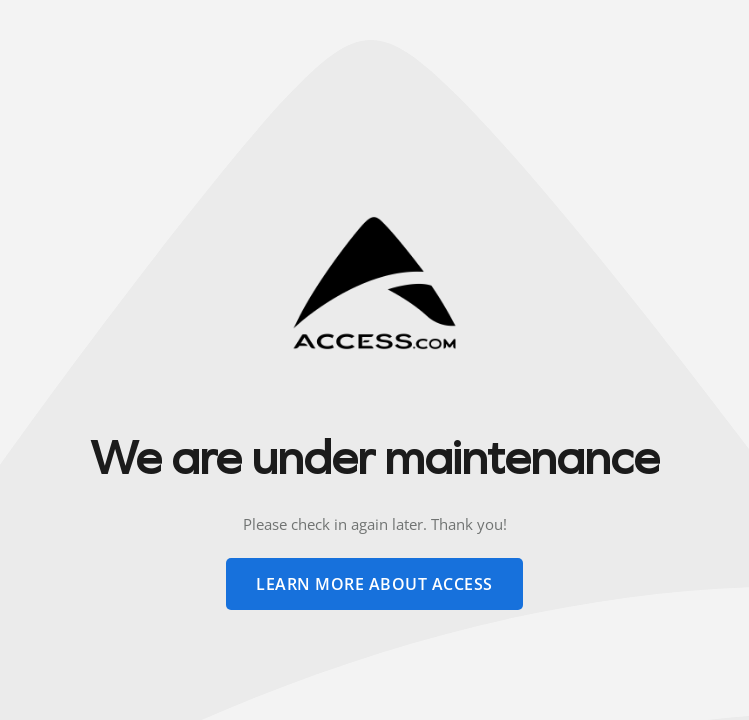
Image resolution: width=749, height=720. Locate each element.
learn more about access (374, 584)
